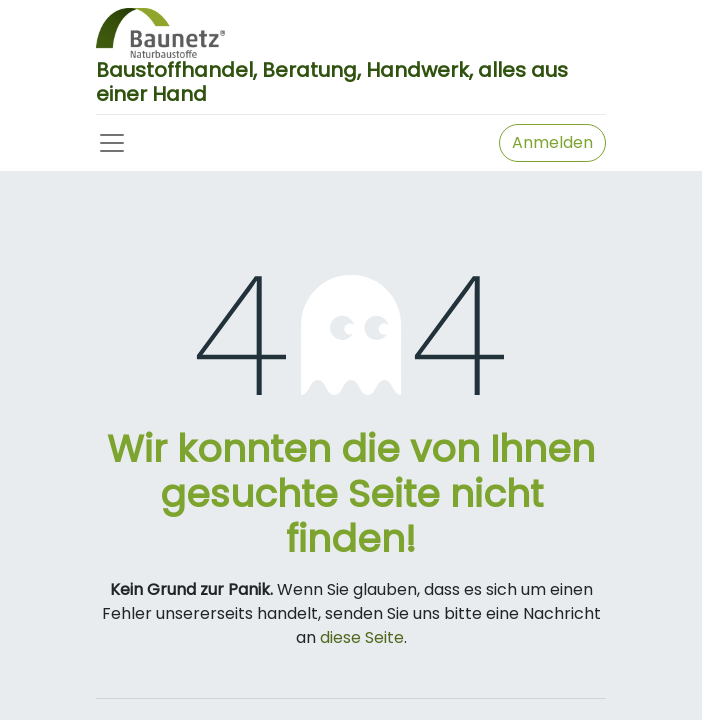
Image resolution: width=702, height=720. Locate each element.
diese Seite (362, 637)
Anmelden (552, 142)
